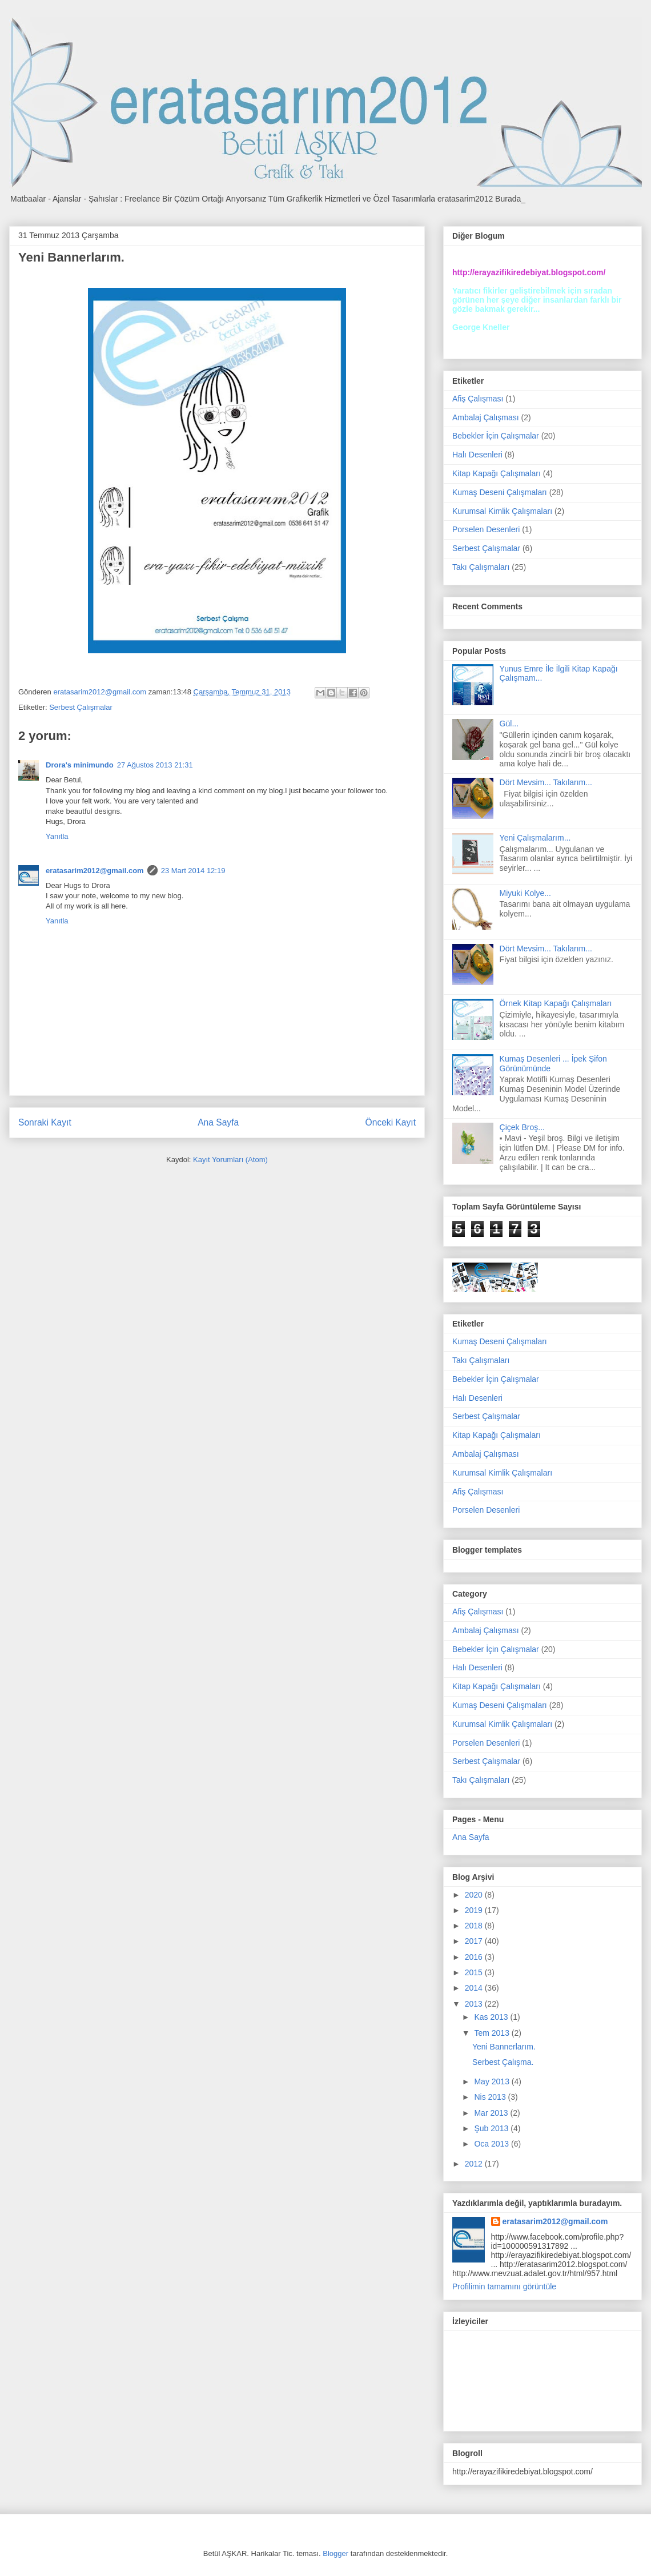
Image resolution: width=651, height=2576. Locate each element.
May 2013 (492, 2081)
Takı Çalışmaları (480, 567)
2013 (475, 2003)
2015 (475, 1972)
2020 (475, 1894)
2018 (475, 1925)
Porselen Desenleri (486, 529)
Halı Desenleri (477, 454)
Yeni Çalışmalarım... (535, 837)
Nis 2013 (491, 2096)
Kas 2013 (492, 2017)
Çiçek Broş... (522, 1127)
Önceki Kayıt (390, 1122)
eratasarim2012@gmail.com (95, 870)
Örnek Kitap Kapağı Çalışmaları (556, 1003)
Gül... (509, 723)
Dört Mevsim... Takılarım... (546, 782)
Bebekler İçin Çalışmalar (495, 435)
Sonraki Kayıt (44, 1122)
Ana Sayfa (218, 1122)
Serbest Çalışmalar (80, 707)
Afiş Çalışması (477, 398)
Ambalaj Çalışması (485, 417)
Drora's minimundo (80, 765)
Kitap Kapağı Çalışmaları (496, 473)
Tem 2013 (492, 2033)
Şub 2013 (492, 2128)
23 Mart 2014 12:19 (193, 870)
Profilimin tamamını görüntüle (504, 2286)
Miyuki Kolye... (525, 893)
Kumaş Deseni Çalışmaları (499, 492)
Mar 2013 (492, 2112)
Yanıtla (57, 836)
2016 (475, 1957)
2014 (475, 1987)
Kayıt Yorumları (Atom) (230, 1159)
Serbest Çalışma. (502, 2062)
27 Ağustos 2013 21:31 (155, 765)
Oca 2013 (492, 2143)
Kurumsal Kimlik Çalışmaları (502, 511)
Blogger (335, 2553)
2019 (475, 1910)
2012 (475, 2163)
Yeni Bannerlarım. (504, 2046)
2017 (475, 1941)
